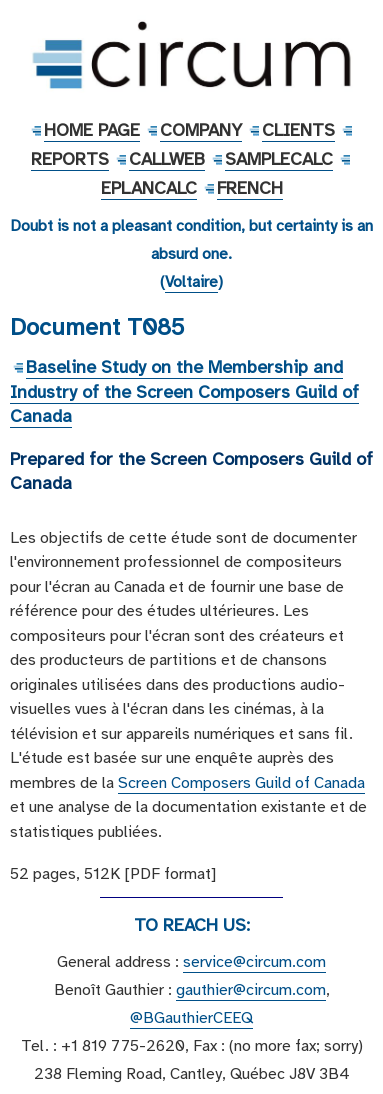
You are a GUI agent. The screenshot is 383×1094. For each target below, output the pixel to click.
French (250, 188)
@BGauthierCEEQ (191, 1018)
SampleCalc (279, 159)
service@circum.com (254, 962)
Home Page (92, 130)
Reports (70, 159)
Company (201, 130)
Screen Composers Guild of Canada (241, 783)
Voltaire (191, 282)
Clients (298, 130)
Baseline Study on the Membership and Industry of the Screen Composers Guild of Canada (184, 391)
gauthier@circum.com (251, 990)
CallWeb (167, 159)
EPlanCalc (149, 188)
